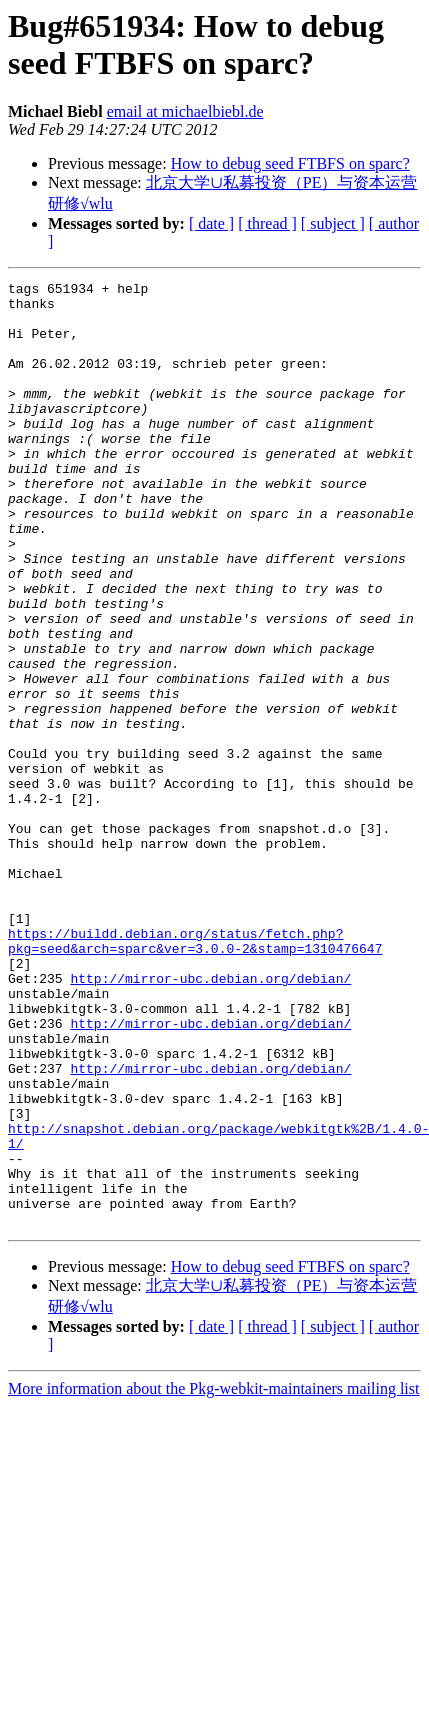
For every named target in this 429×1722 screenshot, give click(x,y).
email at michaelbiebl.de (185, 111)
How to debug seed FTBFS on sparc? (290, 163)
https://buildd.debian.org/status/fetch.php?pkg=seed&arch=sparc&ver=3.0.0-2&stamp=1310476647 (195, 1074)
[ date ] (211, 223)
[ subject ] (333, 223)
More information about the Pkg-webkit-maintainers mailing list (213, 1577)
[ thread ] (267, 223)
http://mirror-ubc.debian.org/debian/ (210, 1119)
